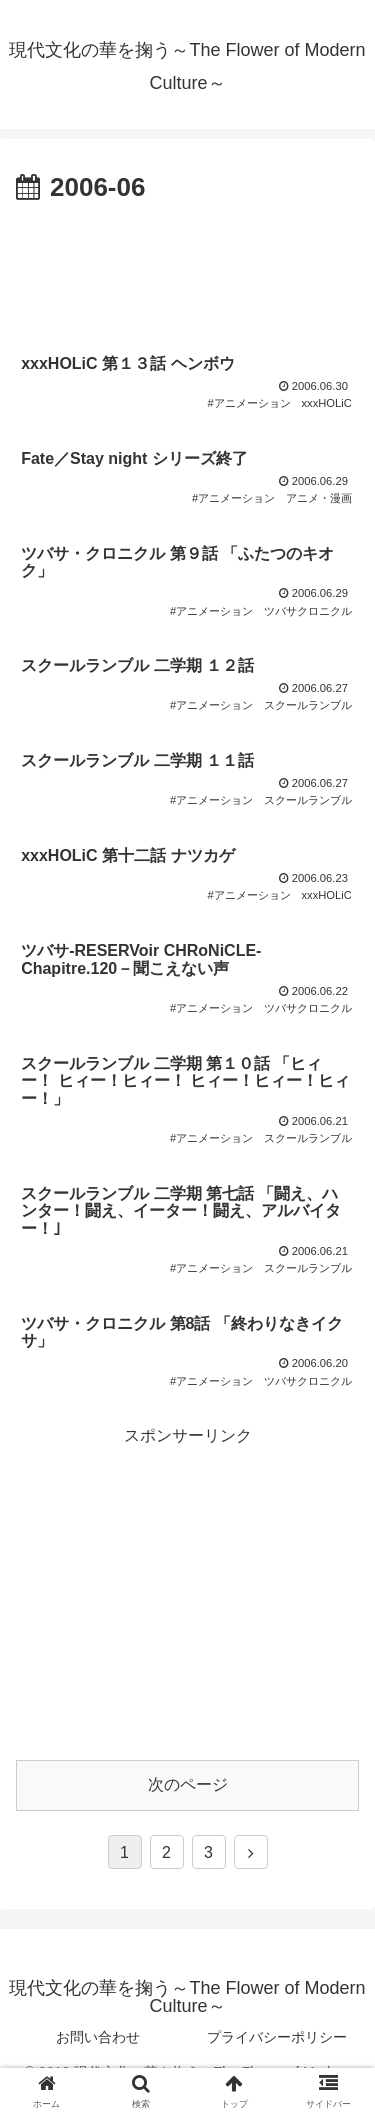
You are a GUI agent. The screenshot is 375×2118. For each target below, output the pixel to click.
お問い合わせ (98, 2037)
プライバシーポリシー (277, 2037)
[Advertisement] (187, 271)
